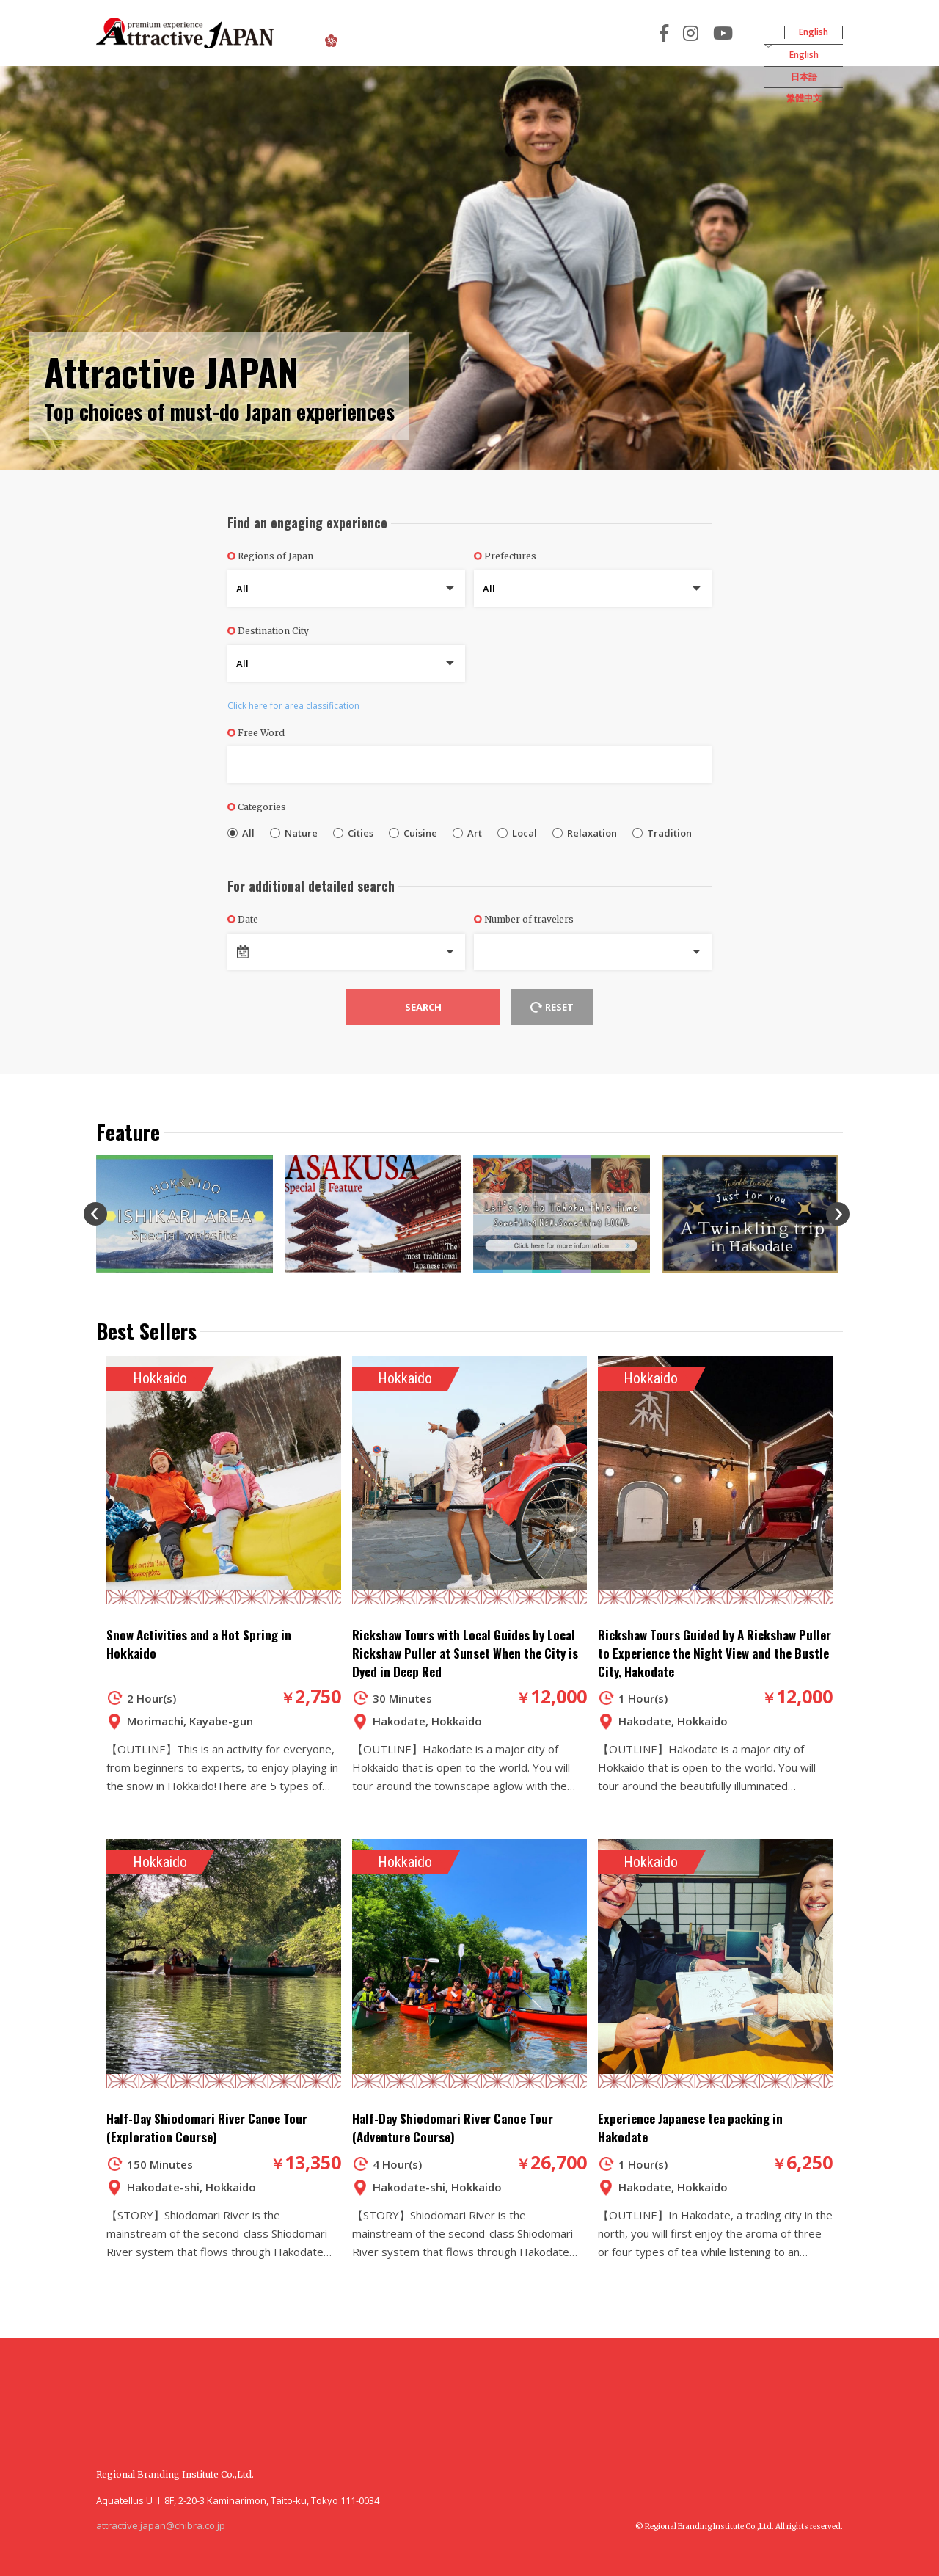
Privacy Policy (604, 2390)
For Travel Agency (713, 33)
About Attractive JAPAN (396, 35)
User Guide (283, 2390)
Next (838, 1214)
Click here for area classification (293, 706)
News (365, 2390)
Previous (95, 1214)
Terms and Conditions (474, 2390)
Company (704, 2390)
